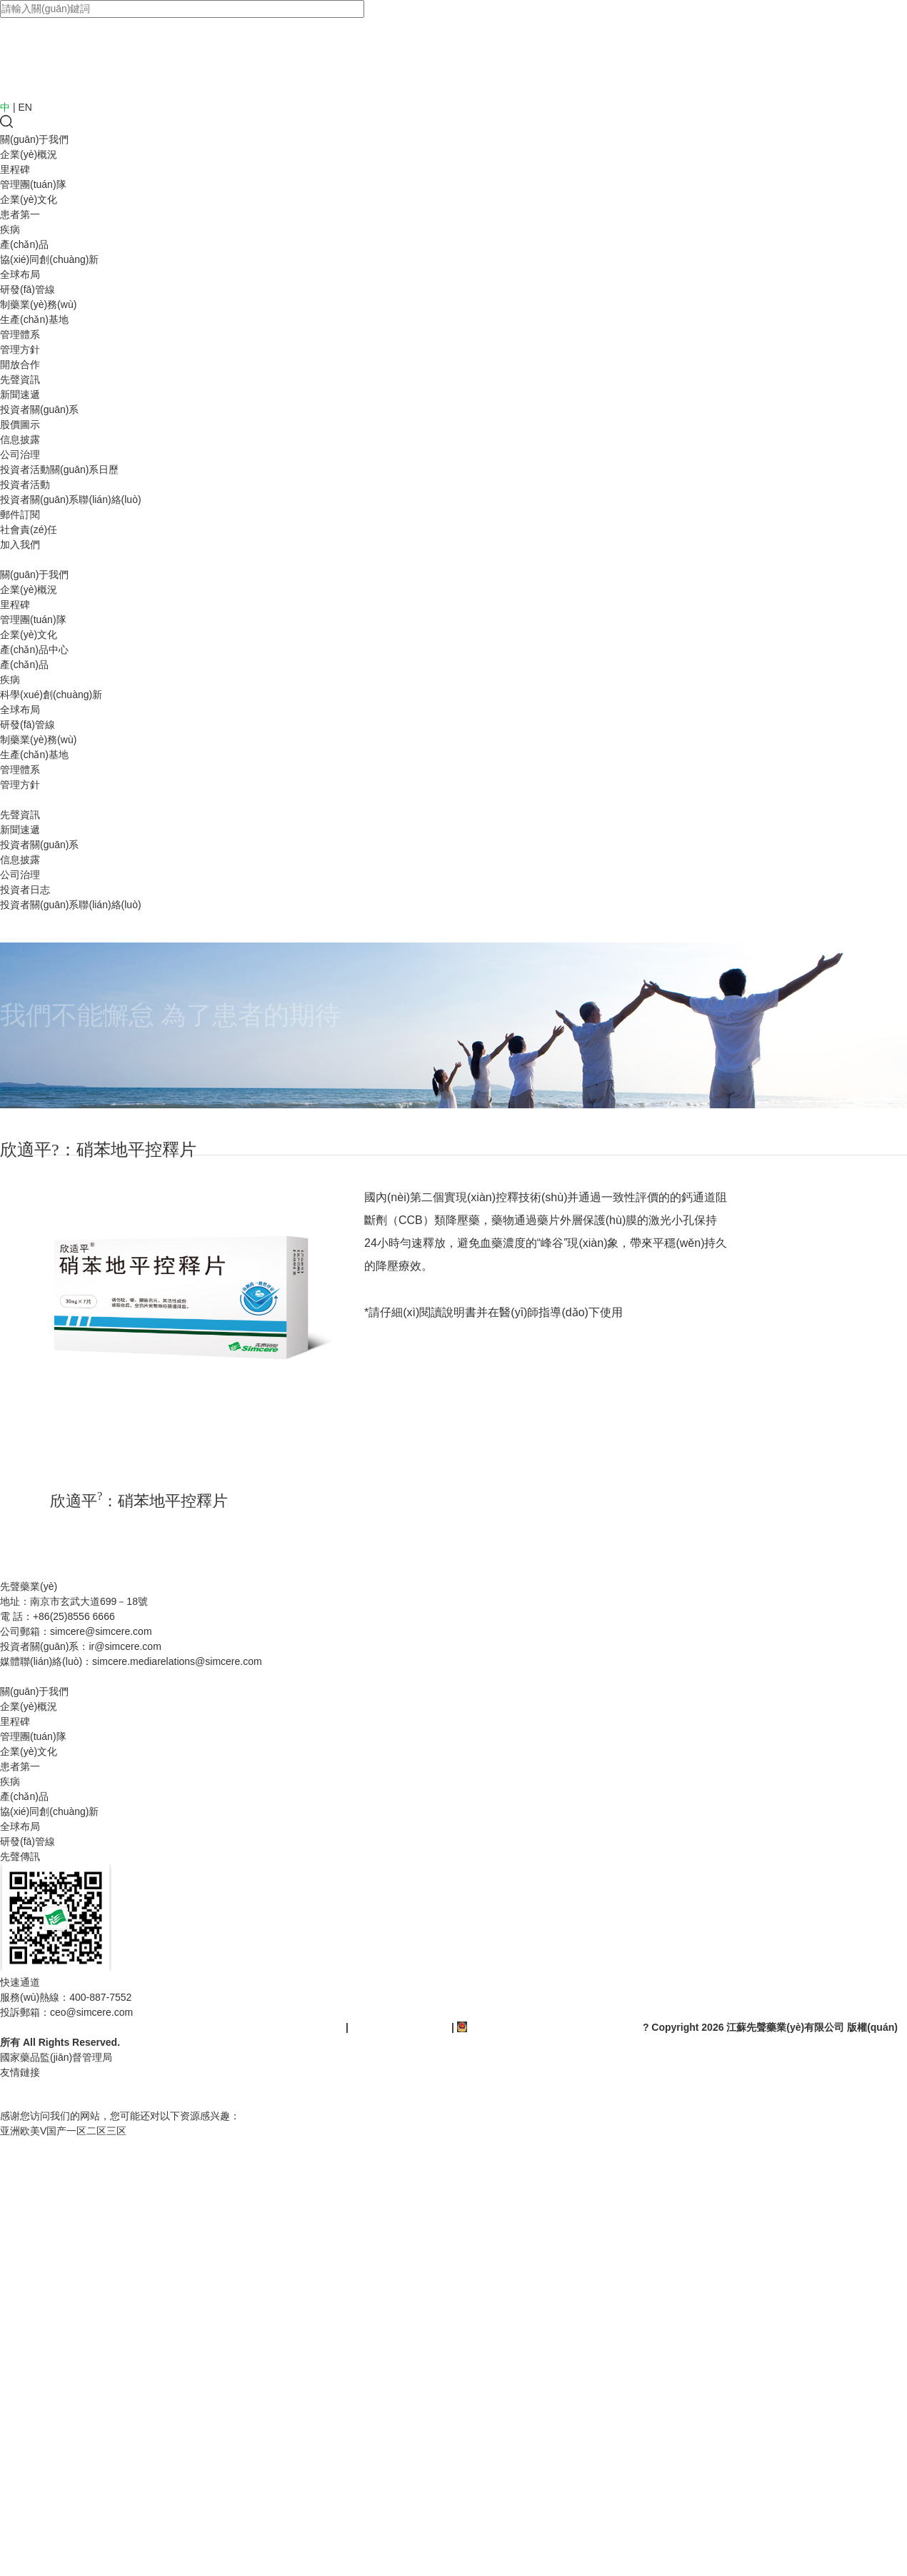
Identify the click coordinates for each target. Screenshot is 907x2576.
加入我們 (20, 544)
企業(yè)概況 (28, 154)
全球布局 (20, 274)
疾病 (10, 229)
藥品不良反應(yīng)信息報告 (63, 1676)
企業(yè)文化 (28, 199)
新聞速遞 (20, 394)
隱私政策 (186, 1676)
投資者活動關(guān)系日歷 (59, 469)
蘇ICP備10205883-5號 (401, 2027)
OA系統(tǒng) (30, 2094)
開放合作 (20, 364)
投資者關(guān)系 (39, 409)
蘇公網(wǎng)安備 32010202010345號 (548, 2027)
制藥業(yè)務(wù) (38, 304)
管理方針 (20, 349)
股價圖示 (20, 424)
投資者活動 (25, 484)
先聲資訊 (20, 379)
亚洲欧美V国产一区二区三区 (63, 2131)
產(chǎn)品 (24, 244)
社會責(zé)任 (28, 529)
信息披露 (20, 439)
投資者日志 (25, 889)
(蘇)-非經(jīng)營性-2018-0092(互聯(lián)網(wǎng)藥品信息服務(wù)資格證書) (171, 2027)
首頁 (10, 559)
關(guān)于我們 (34, 139)
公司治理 (20, 454)
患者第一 (20, 214)
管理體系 (20, 334)
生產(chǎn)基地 (34, 319)
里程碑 (15, 169)
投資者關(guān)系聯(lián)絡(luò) (70, 499)
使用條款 (146, 1676)
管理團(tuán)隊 (33, 184)
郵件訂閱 (20, 514)
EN (24, 107)
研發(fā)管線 (27, 289)
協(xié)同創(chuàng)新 (49, 259)
